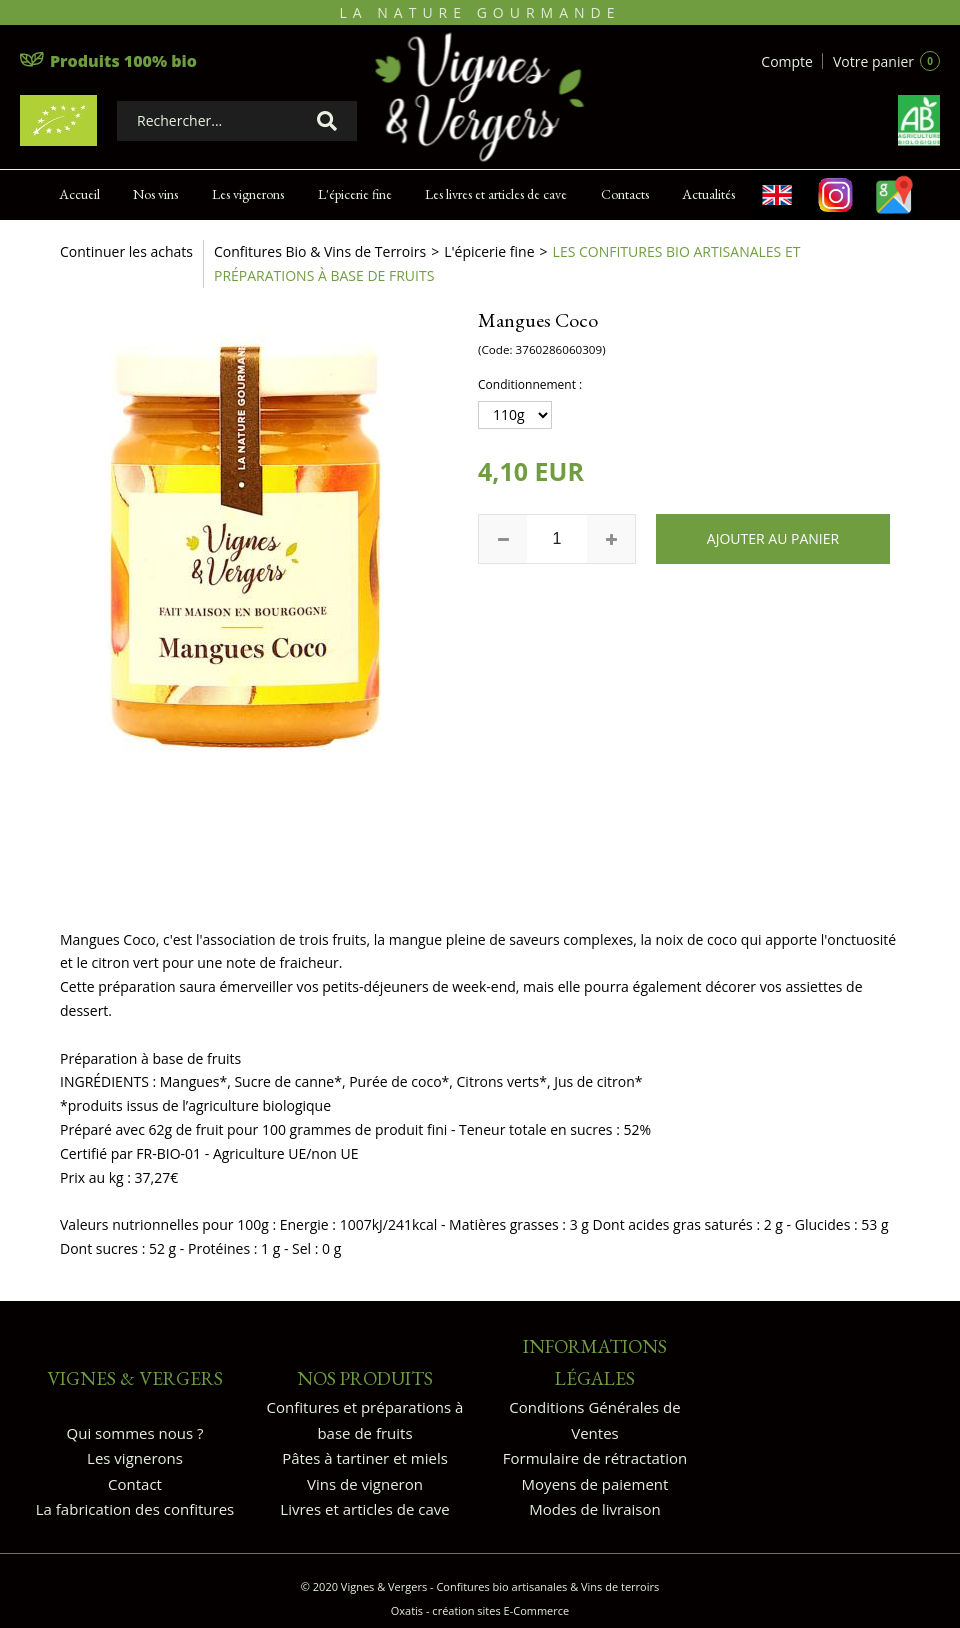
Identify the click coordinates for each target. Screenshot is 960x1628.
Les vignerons (248, 194)
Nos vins (155, 194)
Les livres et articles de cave (496, 194)
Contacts (625, 194)
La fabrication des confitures (135, 1509)
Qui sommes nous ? (135, 1433)
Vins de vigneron (365, 1484)
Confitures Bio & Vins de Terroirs (320, 251)
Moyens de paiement (595, 1484)
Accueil (79, 194)
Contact (135, 1484)
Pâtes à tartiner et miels (365, 1458)
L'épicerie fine (355, 194)
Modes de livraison (594, 1509)
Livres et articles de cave (364, 1509)
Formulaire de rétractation (595, 1458)
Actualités (708, 194)
